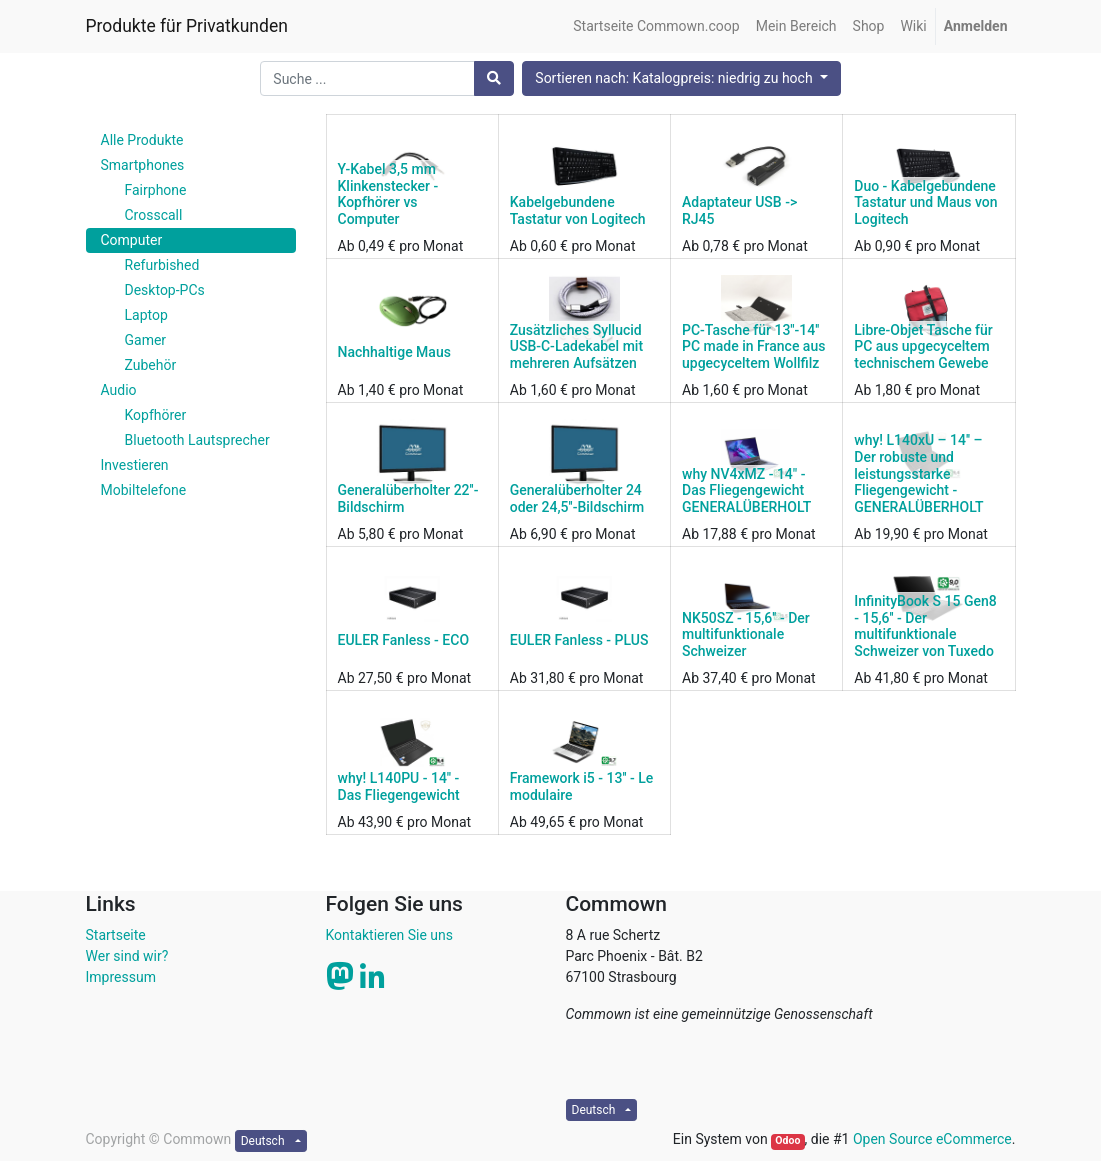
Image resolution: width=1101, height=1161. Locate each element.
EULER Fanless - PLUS (579, 640)
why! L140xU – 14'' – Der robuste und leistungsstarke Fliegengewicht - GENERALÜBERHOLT (918, 473)
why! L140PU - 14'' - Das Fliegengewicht (399, 786)
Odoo (787, 1140)
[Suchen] (494, 78)
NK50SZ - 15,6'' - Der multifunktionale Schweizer (746, 635)
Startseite (116, 935)
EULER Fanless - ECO (404, 640)
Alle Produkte (142, 140)
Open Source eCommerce (932, 1139)
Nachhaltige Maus (394, 352)
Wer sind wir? (127, 956)
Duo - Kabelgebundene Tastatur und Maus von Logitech (925, 203)
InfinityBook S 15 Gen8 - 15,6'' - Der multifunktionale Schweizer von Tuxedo (925, 626)
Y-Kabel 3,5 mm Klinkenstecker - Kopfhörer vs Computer (388, 194)
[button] (681, 78)
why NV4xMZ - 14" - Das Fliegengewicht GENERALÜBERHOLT (746, 491)
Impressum (121, 977)
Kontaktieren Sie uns (390, 935)
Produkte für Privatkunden (187, 26)
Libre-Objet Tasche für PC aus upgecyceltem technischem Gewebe (923, 347)
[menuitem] (656, 26)
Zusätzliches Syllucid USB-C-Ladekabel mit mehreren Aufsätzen (576, 347)
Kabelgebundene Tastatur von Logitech (578, 210)
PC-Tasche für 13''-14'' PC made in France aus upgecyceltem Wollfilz (753, 347)
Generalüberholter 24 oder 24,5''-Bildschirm (577, 498)
